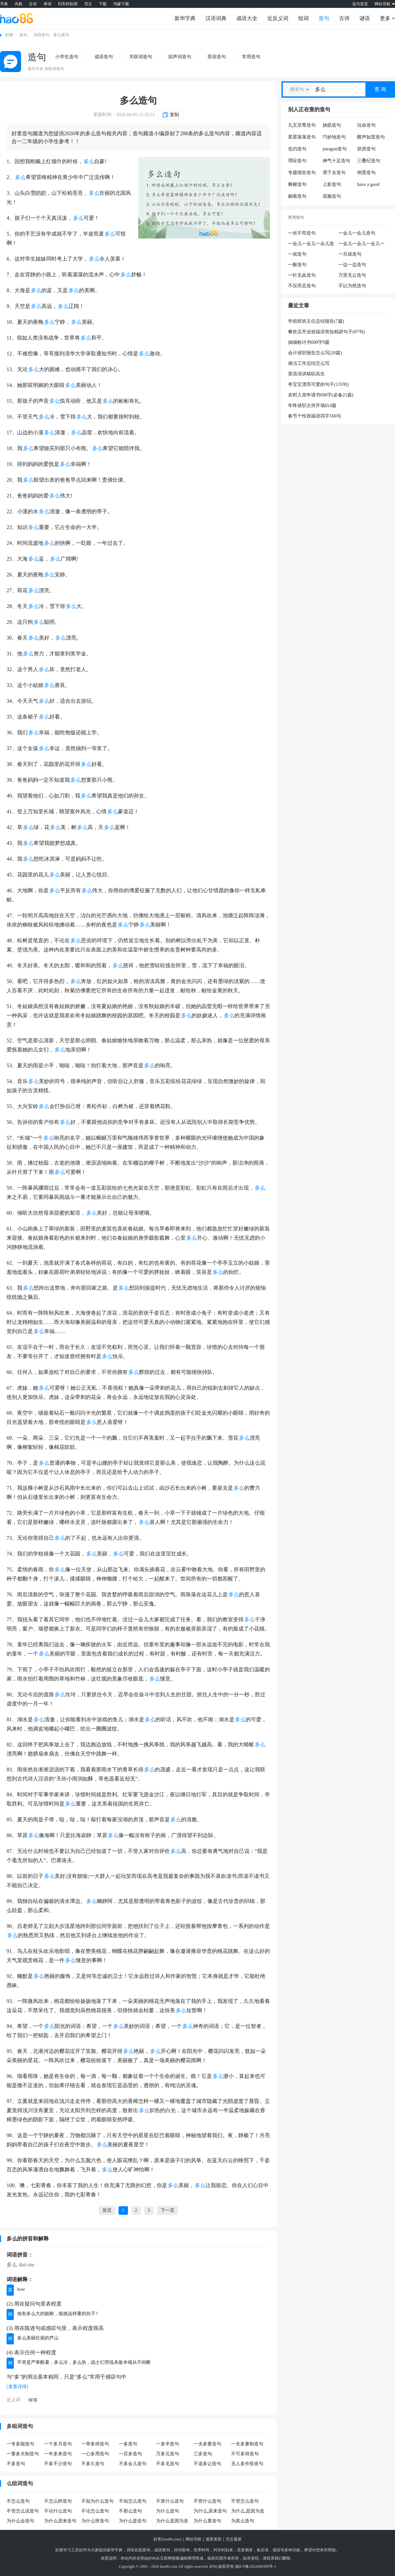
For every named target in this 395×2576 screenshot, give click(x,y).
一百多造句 (130, 2453)
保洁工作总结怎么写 (308, 363)
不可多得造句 (245, 2453)
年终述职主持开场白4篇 (312, 405)
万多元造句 (167, 2453)
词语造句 (41, 35)
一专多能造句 (20, 2443)
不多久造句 (92, 2463)
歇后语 (263, 2550)
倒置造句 (366, 172)
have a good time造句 (368, 184)
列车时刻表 (68, 4)
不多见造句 (167, 2463)
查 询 (380, 89)
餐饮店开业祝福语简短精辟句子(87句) (326, 331)
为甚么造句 (242, 2520)
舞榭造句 (297, 184)
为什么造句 (167, 2511)
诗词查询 (182, 2550)
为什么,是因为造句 (248, 2511)
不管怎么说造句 (23, 2511)
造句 (324, 18)
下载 (103, 4)
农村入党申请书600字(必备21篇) (320, 394)
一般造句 (297, 264)
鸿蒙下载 (121, 4)
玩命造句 (366, 125)
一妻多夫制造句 (23, 2453)
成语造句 (103, 56)
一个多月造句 (58, 2443)
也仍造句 (297, 148)
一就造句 (297, 254)
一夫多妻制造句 (247, 2443)
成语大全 (246, 18)
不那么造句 (130, 2511)
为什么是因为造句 (172, 2521)
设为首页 (360, 4)
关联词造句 (140, 56)
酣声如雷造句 (371, 137)
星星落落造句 (302, 137)
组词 (303, 18)
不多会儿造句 (132, 2463)
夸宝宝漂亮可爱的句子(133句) (318, 384)
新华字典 (185, 18)
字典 (4, 4)
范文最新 (234, 2539)
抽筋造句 (332, 125)
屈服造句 (332, 196)
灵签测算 (245, 2550)
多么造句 (138, 100)
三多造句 (203, 2453)
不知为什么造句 (97, 2501)
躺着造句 (297, 196)
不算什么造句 (170, 2501)
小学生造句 (66, 56)
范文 (88, 4)
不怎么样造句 (58, 2501)
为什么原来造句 (60, 2520)
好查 (9, 35)
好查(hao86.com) (167, 2539)
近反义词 (277, 18)
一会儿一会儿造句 (356, 233)
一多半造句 (167, 2443)
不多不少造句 (58, 2463)
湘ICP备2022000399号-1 (255, 2566)
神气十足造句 (336, 160)
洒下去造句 (334, 172)
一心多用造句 (95, 2453)
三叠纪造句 (368, 160)
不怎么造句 (18, 2501)
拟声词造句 (179, 56)
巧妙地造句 (334, 137)
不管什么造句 (207, 2501)
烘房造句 (366, 148)
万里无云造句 (352, 275)
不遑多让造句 (207, 2463)
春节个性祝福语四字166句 (314, 416)
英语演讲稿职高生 (306, 373)
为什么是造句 (132, 2520)
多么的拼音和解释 (28, 2238)
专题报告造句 (302, 172)
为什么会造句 (20, 2520)
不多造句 (16, 2463)
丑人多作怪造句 (247, 2463)
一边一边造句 (352, 264)
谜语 (364, 18)
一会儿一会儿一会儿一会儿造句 (361, 244)
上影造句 (332, 184)
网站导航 (193, 2539)
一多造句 (128, 2443)
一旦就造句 (349, 254)
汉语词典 (215, 18)
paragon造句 (335, 148)
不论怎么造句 (95, 2511)
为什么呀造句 (95, 2520)
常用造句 (251, 56)
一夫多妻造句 (207, 2443)
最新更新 (214, 2539)
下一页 (167, 2210)
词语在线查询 (138, 2550)
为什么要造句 (207, 2520)
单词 (47, 4)
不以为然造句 (352, 285)
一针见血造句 (302, 275)
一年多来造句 (58, 2453)
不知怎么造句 (132, 2501)
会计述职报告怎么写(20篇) (315, 352)
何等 (33, 2400)
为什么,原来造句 (210, 2511)
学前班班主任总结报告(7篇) (316, 321)
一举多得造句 (95, 2443)
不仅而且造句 (302, 285)
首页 (107, 2210)
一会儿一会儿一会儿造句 (311, 244)
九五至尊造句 (302, 125)
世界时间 (201, 2550)
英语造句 (216, 56)
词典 (18, 4)
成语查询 (162, 2550)
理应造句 (297, 160)
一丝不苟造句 (302, 233)
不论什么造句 (58, 2511)
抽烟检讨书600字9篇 (308, 342)
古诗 (33, 4)
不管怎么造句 (245, 2501)
